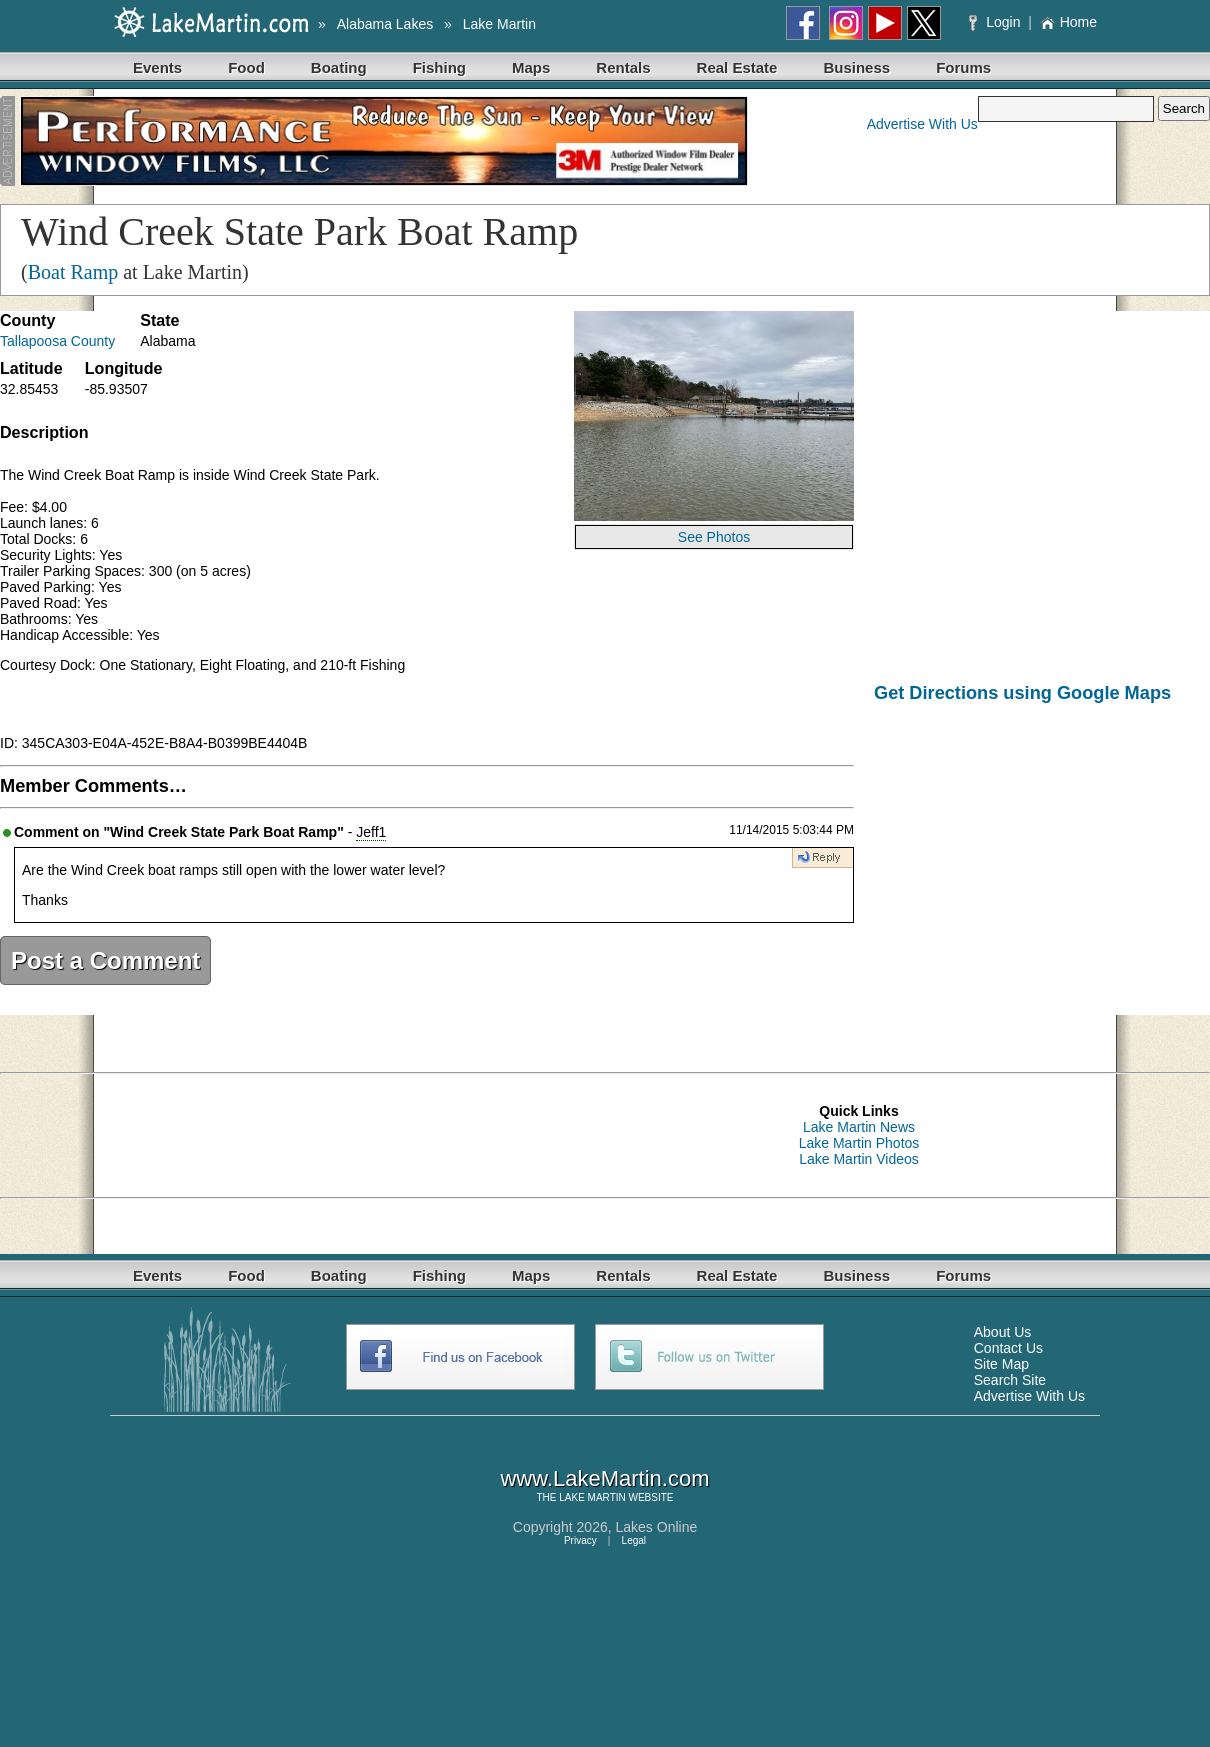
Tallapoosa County (57, 341)
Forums (963, 67)
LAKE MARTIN (592, 1497)
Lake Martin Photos (859, 1143)
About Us (1003, 1332)
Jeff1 (371, 832)
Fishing (439, 67)
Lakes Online (657, 1527)
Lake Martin (499, 24)
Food (246, 67)
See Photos (714, 537)
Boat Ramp (73, 272)
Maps (531, 67)
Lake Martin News (859, 1127)
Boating (339, 67)
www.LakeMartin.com (604, 1478)
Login (996, 22)
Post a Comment (105, 960)
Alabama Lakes (385, 24)
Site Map (1001, 1364)
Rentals (623, 67)
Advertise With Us (922, 124)
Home (1068, 22)
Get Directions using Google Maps (1022, 693)
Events (157, 67)
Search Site (1010, 1380)
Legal (634, 1540)
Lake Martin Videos (859, 1159)
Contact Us (1008, 1348)
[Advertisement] (1042, 872)
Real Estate (737, 67)
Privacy (580, 1540)
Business (856, 67)
